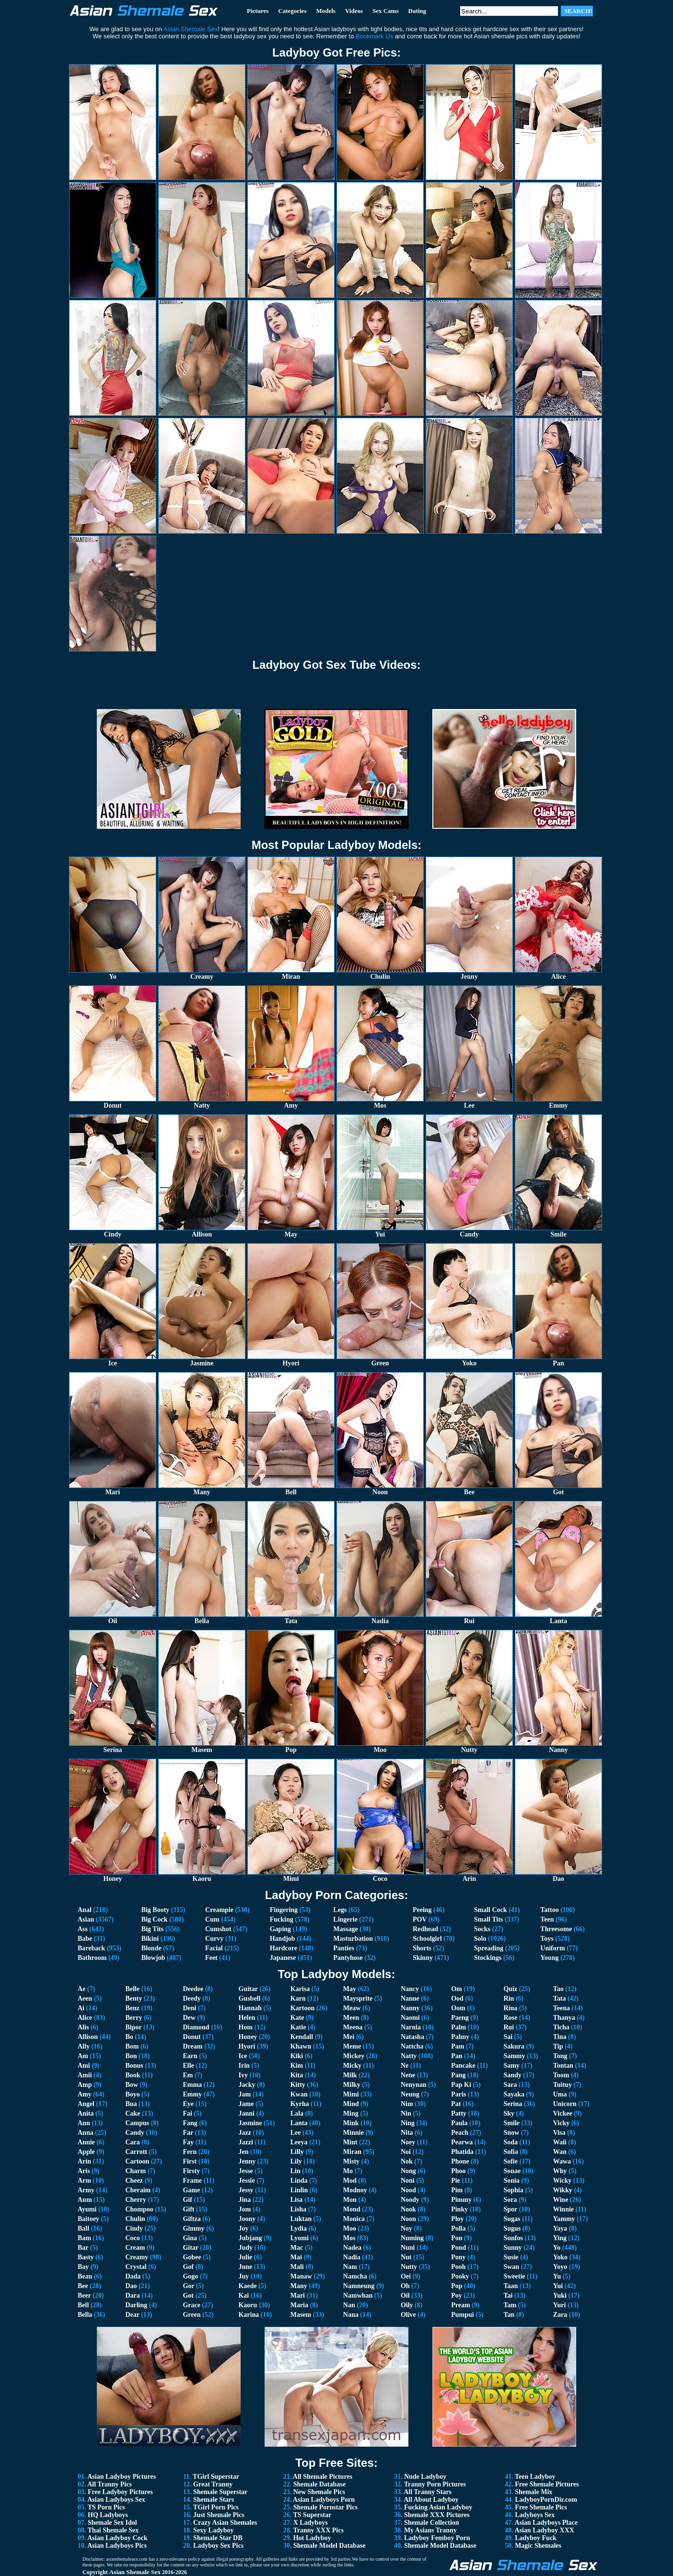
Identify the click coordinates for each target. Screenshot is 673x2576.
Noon (408, 2218)
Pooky (460, 2276)
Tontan (563, 2065)
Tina (560, 2036)
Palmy (460, 2036)
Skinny (423, 1957)
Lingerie (345, 1919)
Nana (351, 2314)
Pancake (463, 2065)
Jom (244, 2209)
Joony (246, 2218)
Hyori (246, 2046)
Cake (132, 2113)
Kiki (296, 2056)
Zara (560, 2314)
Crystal (135, 2266)
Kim (296, 2065)
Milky (351, 2084)
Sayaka (513, 2094)
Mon (350, 2199)
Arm (84, 2180)
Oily (407, 2305)
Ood (457, 1998)
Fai (187, 2113)
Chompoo (139, 2209)
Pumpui (462, 2314)
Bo (129, 2036)
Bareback (91, 1948)
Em (188, 2075)
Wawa (562, 2161)
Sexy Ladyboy (213, 2530)
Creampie (219, 1909)
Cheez (134, 2180)
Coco (132, 2238)
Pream (460, 2305)
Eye (188, 2103)
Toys (547, 1938)
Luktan (301, 2218)
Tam (509, 2305)
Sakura (513, 2046)
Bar (83, 2247)
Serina (512, 2103)
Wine (561, 2199)
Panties (343, 1948)
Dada (132, 2276)
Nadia (351, 2257)
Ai (81, 2008)
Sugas (511, 2218)
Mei (348, 2036)
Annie (86, 2142)
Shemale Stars (213, 2499)
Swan (511, 2266)
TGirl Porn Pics (216, 2507)
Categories (292, 10)
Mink (351, 2123)
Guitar (247, 1988)
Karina (248, 2314)
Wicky (562, 2180)
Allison (88, 2036)
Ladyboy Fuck (536, 2538)
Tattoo (549, 1909)
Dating (417, 10)
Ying (560, 2238)
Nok (407, 2161)
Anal (85, 1909)
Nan (349, 2305)
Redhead (425, 1929)
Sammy (514, 2056)
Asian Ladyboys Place (545, 2522)
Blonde (151, 1948)
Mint (350, 2142)
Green (191, 2314)
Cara (132, 2142)
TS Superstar (312, 2515)
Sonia (511, 2180)
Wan (560, 2151)
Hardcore (283, 1948)
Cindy (134, 2228)
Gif (187, 2199)
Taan (510, 2286)
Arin (84, 2161)
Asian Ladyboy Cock (117, 2538)
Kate (297, 2017)
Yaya (560, 2228)
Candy (134, 2132)
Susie (510, 2257)
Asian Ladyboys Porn (324, 2499)
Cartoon (137, 2161)
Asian (86, 1919)
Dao (131, 2286)
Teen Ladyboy (535, 2476)
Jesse (245, 2171)
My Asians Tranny (430, 2530)
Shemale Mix (533, 2492)
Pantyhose (347, 1957)
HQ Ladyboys (108, 2515)
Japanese (283, 1957)
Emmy (192, 2094)
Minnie (353, 2132)
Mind (351, 2103)
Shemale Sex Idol (112, 2522)
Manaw (301, 2276)
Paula (459, 2123)
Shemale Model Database (329, 2545)
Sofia (510, 2151)
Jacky (246, 2084)
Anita (85, 2113)
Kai (243, 2295)
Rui (508, 2027)
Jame (246, 2103)
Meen (351, 2017)
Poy (456, 2295)
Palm (458, 2027)
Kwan (299, 2094)
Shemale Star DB (217, 2538)
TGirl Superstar (216, 2476)
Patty (458, 2113)
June (245, 2266)
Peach (459, 2132)
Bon (131, 2056)
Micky (352, 2065)
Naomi (410, 2017)
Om (456, 1988)
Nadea (352, 2247)
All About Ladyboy (431, 2499)
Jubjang (250, 2238)
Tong (560, 2056)
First (190, 2161)
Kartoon (302, 2008)
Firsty (191, 2171)
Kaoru (247, 2305)
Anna (85, 2132)
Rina (510, 2008)
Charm (135, 2171)
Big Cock (154, 1919)
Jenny (246, 2161)
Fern (190, 2151)
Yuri (559, 2305)
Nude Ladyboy (425, 2476)
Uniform (552, 1948)
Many (298, 2286)
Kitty (297, 2084)
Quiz (510, 1988)
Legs (340, 1909)
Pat (456, 2103)
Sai (507, 2036)
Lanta (299, 2123)
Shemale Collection (431, 2522)
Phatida (462, 2151)
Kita (296, 2075)
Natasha (412, 2036)
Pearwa (462, 2142)
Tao (558, 1988)
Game (191, 2190)
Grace (191, 2305)
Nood (408, 2190)
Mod (350, 2180)
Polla (458, 2228)
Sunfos (512, 2238)
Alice (85, 2017)
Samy (511, 2065)
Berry (133, 2017)
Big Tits (152, 1929)
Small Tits (488, 1919)
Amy (85, 2094)
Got (188, 2295)
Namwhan (357, 2295)
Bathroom (92, 1957)
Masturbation (352, 1938)
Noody (410, 2199)
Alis (83, 2027)
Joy (243, 2228)
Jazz (244, 2132)
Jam (244, 2094)
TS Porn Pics (106, 2507)
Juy (243, 2276)
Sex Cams (385, 10)
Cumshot (218, 1929)
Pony (458, 2257)
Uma (560, 2094)
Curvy (214, 1938)
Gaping (280, 1929)
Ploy (457, 2218)
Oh (405, 2286)
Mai (296, 2257)
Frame (192, 2180)
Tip (558, 2046)
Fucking (281, 1919)
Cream (135, 2247)
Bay (83, 2266)
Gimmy (193, 2228)
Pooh (458, 2266)
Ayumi (87, 2209)
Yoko (560, 2257)
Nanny (410, 2008)
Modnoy (355, 2190)
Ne (404, 2065)
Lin (295, 2171)
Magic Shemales (538, 2545)
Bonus (134, 2065)
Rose (510, 2017)
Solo (480, 1938)
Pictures (257, 10)
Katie (298, 2027)
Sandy (512, 2075)
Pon (456, 2238)
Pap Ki (461, 2084)
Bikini (150, 1938)
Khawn (301, 2046)
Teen (547, 1919)
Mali (297, 2266)
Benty (133, 1998)
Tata (559, 1998)
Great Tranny (212, 2484)
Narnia (411, 2027)
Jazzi (245, 2142)
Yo (557, 2247)
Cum (212, 1919)
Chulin (135, 2218)
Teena (561, 2008)
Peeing (422, 1909)
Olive (408, 2314)
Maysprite (357, 1998)
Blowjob (153, 1957)
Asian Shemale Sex (135, 2572)
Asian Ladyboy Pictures (121, 2476)
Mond (351, 2209)
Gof (188, 2266)
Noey (408, 2142)
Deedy (191, 1998)
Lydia (298, 2228)
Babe (85, 1938)
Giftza (191, 2218)
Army (86, 2190)
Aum (85, 2199)
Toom (561, 2075)
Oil (405, 2295)
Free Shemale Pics (541, 2507)
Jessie (246, 2180)
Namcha (355, 2276)
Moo (349, 2228)
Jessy (245, 2190)
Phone (460, 2161)
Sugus (512, 2228)
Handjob (282, 1938)
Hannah (249, 2008)
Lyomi (299, 2238)
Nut (406, 2257)
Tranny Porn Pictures (435, 2484)
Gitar (190, 2247)
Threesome (556, 1929)
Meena (352, 2027)
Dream (192, 2046)
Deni (189, 2008)
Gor (188, 2286)
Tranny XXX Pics (318, 2530)
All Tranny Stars (428, 2492)
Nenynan (414, 2084)
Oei (406, 2276)
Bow (131, 2084)
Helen (246, 2017)
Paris (458, 2094)
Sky (508, 2113)
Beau (85, 2276)
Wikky (562, 2190)
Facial (214, 1948)
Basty (85, 2257)
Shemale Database (319, 2484)
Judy (245, 2247)
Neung (410, 2094)
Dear (132, 2314)
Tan (508, 2314)
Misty (351, 2161)
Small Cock (490, 1909)
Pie (455, 2180)
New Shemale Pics (319, 2492)
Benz (132, 2008)
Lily (296, 2161)
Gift (188, 2209)
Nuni (408, 2247)
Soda (510, 2142)
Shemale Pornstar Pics (325, 2507)
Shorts (422, 1948)
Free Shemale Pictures (547, 2484)
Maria (299, 2305)
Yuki (560, 2295)
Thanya (564, 2017)
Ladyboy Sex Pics (218, 2545)
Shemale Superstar (220, 2492)
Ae (81, 1988)
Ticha (561, 2027)
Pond (458, 2247)
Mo (348, 2171)
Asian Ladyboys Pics (117, 2545)
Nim (407, 2103)
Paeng (460, 2017)
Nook (408, 2209)
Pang (458, 2075)
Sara (510, 2084)
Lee (295, 2132)
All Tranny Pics (109, 2484)
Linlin (299, 2190)
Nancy (410, 1988)
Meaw (352, 2008)
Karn (298, 1998)
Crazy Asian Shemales (225, 2522)
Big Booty (155, 1909)
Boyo (132, 2094)
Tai (507, 2295)
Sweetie (514, 2276)
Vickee (562, 2113)
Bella (85, 2314)
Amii (85, 2075)
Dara (132, 2295)
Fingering (284, 1909)
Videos (354, 10)
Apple (86, 2151)
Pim (457, 2190)
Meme (352, 2046)
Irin (243, 2065)
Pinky (459, 2209)
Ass (83, 1929)
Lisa (296, 2199)
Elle (188, 2065)
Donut (191, 2036)
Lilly (297, 2151)
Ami (84, 2065)
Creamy (136, 2257)
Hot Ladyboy (312, 2538)
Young (549, 1957)
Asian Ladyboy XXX (544, 2530)
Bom (132, 2046)
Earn (190, 2056)
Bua (131, 2103)
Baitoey (88, 2218)
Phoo (458, 2171)
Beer (84, 2295)
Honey (247, 2036)
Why (560, 2171)
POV (420, 1919)
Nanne (410, 1998)
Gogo (190, 2276)
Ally (84, 2046)
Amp (85, 2084)
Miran (352, 2151)
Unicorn (565, 2103)
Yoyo (560, 2266)
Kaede (247, 2286)
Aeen (85, 1998)
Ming (351, 2113)
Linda (299, 2180)
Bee (83, 2286)
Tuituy (562, 2084)
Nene (408, 2075)
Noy (406, 2228)
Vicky (561, 2123)
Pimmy (461, 2199)
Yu (557, 2276)
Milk (350, 2075)
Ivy (242, 2075)
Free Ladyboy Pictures (120, 2492)
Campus (137, 2123)
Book (132, 2075)
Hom (245, 2027)
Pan (456, 2056)
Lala (296, 2113)
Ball (83, 2228)
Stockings (488, 1957)
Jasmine (250, 2123)
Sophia (513, 2190)
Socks (482, 1929)
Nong (408, 2171)
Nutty (409, 2266)
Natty (409, 2056)
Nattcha (412, 2046)
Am (83, 2056)
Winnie (563, 2209)
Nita (407, 2132)
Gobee (192, 2257)
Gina (190, 2238)
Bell (83, 2305)
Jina (244, 2199)
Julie (245, 2257)
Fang (190, 2123)
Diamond (196, 2027)
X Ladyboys (310, 2522)
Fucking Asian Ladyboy (438, 2507)
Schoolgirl (427, 1938)
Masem (301, 2314)
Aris (84, 2171)
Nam (350, 2266)
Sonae (512, 2171)
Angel (86, 2103)
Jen (243, 2151)
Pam (457, 2046)
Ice (242, 2056)
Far (188, 2132)
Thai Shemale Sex (113, 2530)
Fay (188, 2142)
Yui (558, 2286)
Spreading (488, 1948)
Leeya (299, 2142)
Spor (510, 2209)
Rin (508, 1998)
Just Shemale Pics (218, 2515)
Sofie (510, 2161)
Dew (189, 2017)
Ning (408, 2123)
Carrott (136, 2151)
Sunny (512, 2247)
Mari (297, 2295)
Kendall (301, 2036)
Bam (84, 2238)
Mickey (353, 2056)
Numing (412, 2238)
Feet (211, 1957)
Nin (406, 2113)
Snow (511, 2132)
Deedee (193, 1988)
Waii (560, 2142)
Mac (296, 2247)
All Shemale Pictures (322, 2476)
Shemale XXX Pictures (437, 2515)
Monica (354, 2218)
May (349, 1988)
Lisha (298, 2209)
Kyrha (299, 2103)
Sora (510, 2199)
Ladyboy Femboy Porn (437, 2538)
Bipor (133, 2027)
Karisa (300, 1988)
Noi (406, 2151)
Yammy (564, 2218)
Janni (246, 2113)
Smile (511, 2123)
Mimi (351, 2094)
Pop (456, 2286)
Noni (408, 2180)
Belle (132, 1988)
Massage (345, 1929)
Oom (458, 2008)
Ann (84, 2123)
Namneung (358, 2286)
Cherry (135, 2199)
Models (325, 10)
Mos (349, 2238)
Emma (192, 2084)
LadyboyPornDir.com (546, 2499)
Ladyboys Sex (535, 2515)
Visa (559, 2132)
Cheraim (138, 2190)
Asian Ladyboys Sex (116, 2499)
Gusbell (249, 1998)
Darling (136, 2305)
